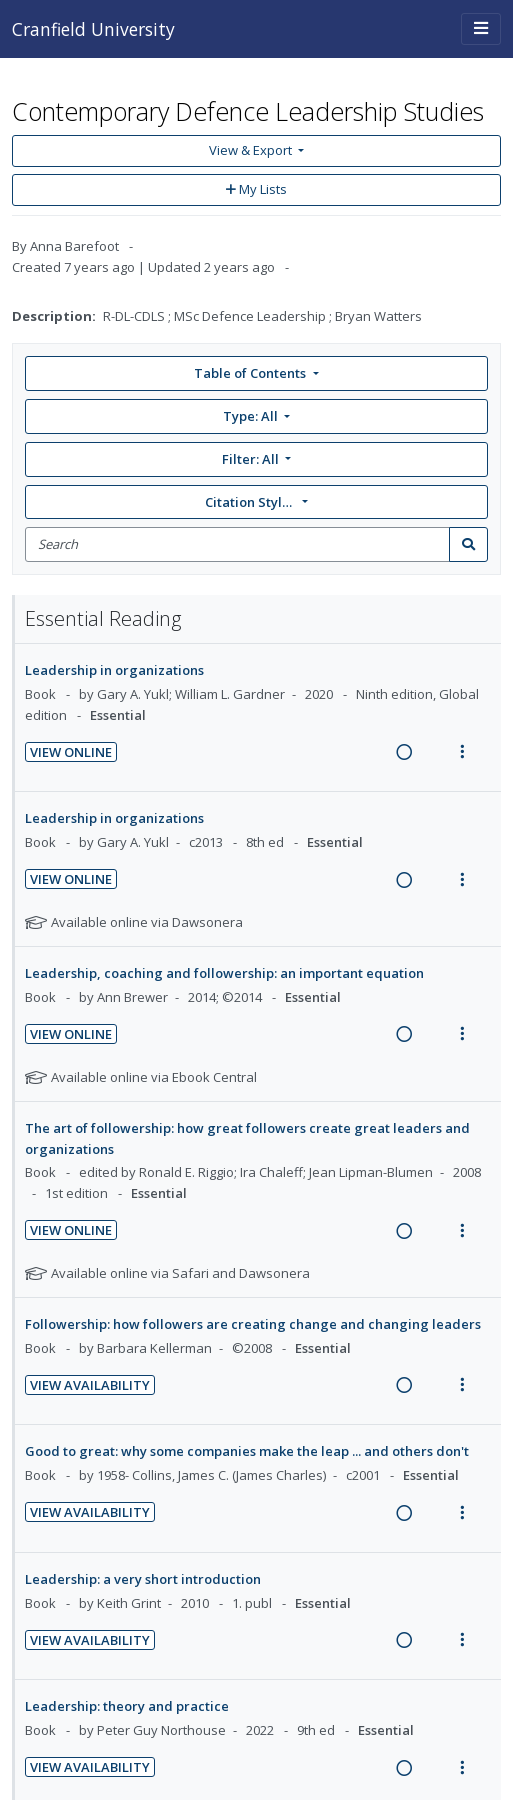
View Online (71, 752)
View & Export (252, 150)
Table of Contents (251, 373)
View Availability (90, 1385)
